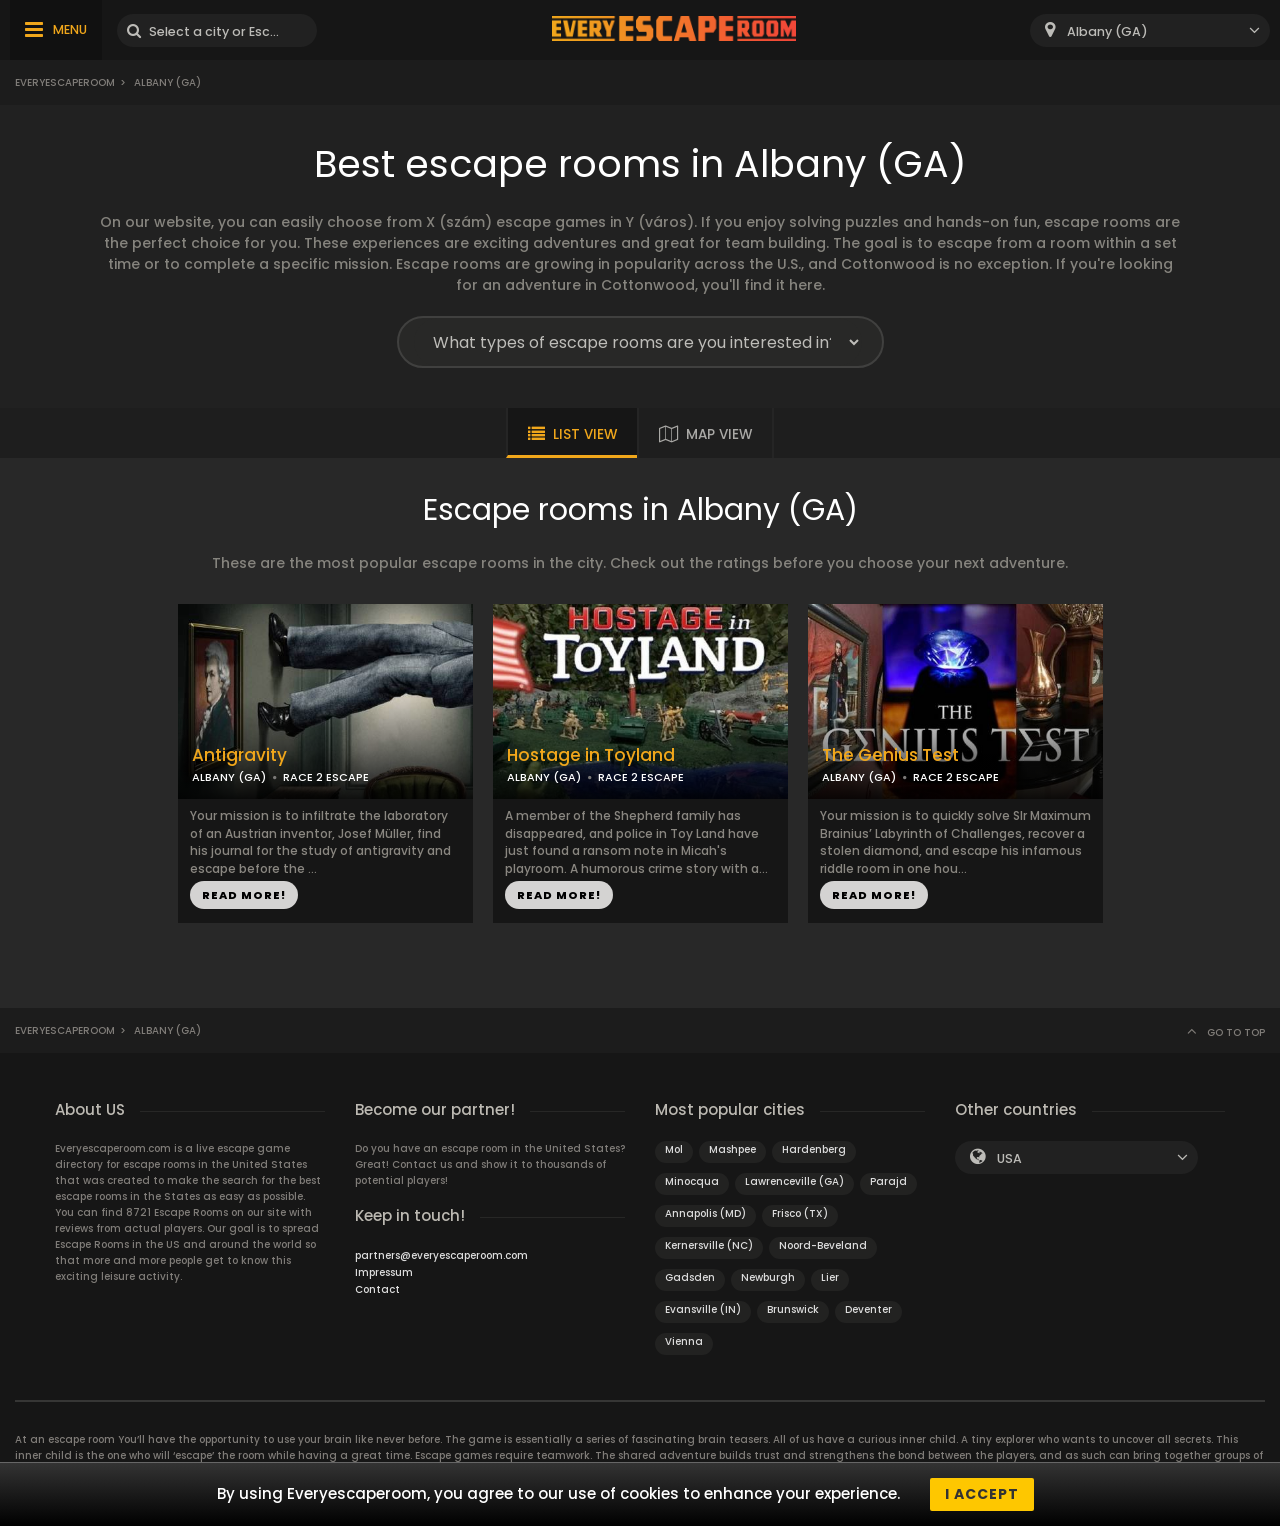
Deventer (868, 1309)
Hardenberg (814, 1149)
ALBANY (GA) (229, 777)
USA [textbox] (1009, 1158)
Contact (377, 1289)
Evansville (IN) (703, 1309)
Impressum (384, 1272)
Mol (674, 1149)
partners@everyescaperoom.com (441, 1255)
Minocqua (692, 1181)
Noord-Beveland (823, 1245)
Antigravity (239, 755)
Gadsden (690, 1277)
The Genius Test (890, 755)
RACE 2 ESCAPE (326, 777)
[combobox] (1150, 30)
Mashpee (732, 1149)
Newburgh (768, 1277)
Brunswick (793, 1309)
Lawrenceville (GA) (794, 1181)
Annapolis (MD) (705, 1213)
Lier (830, 1277)
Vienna (684, 1341)
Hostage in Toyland (591, 755)
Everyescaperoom (65, 82)
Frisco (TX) (800, 1213)
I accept (982, 1494)
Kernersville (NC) (709, 1245)
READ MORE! (244, 895)
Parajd (888, 1181)
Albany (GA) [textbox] (1107, 31)
